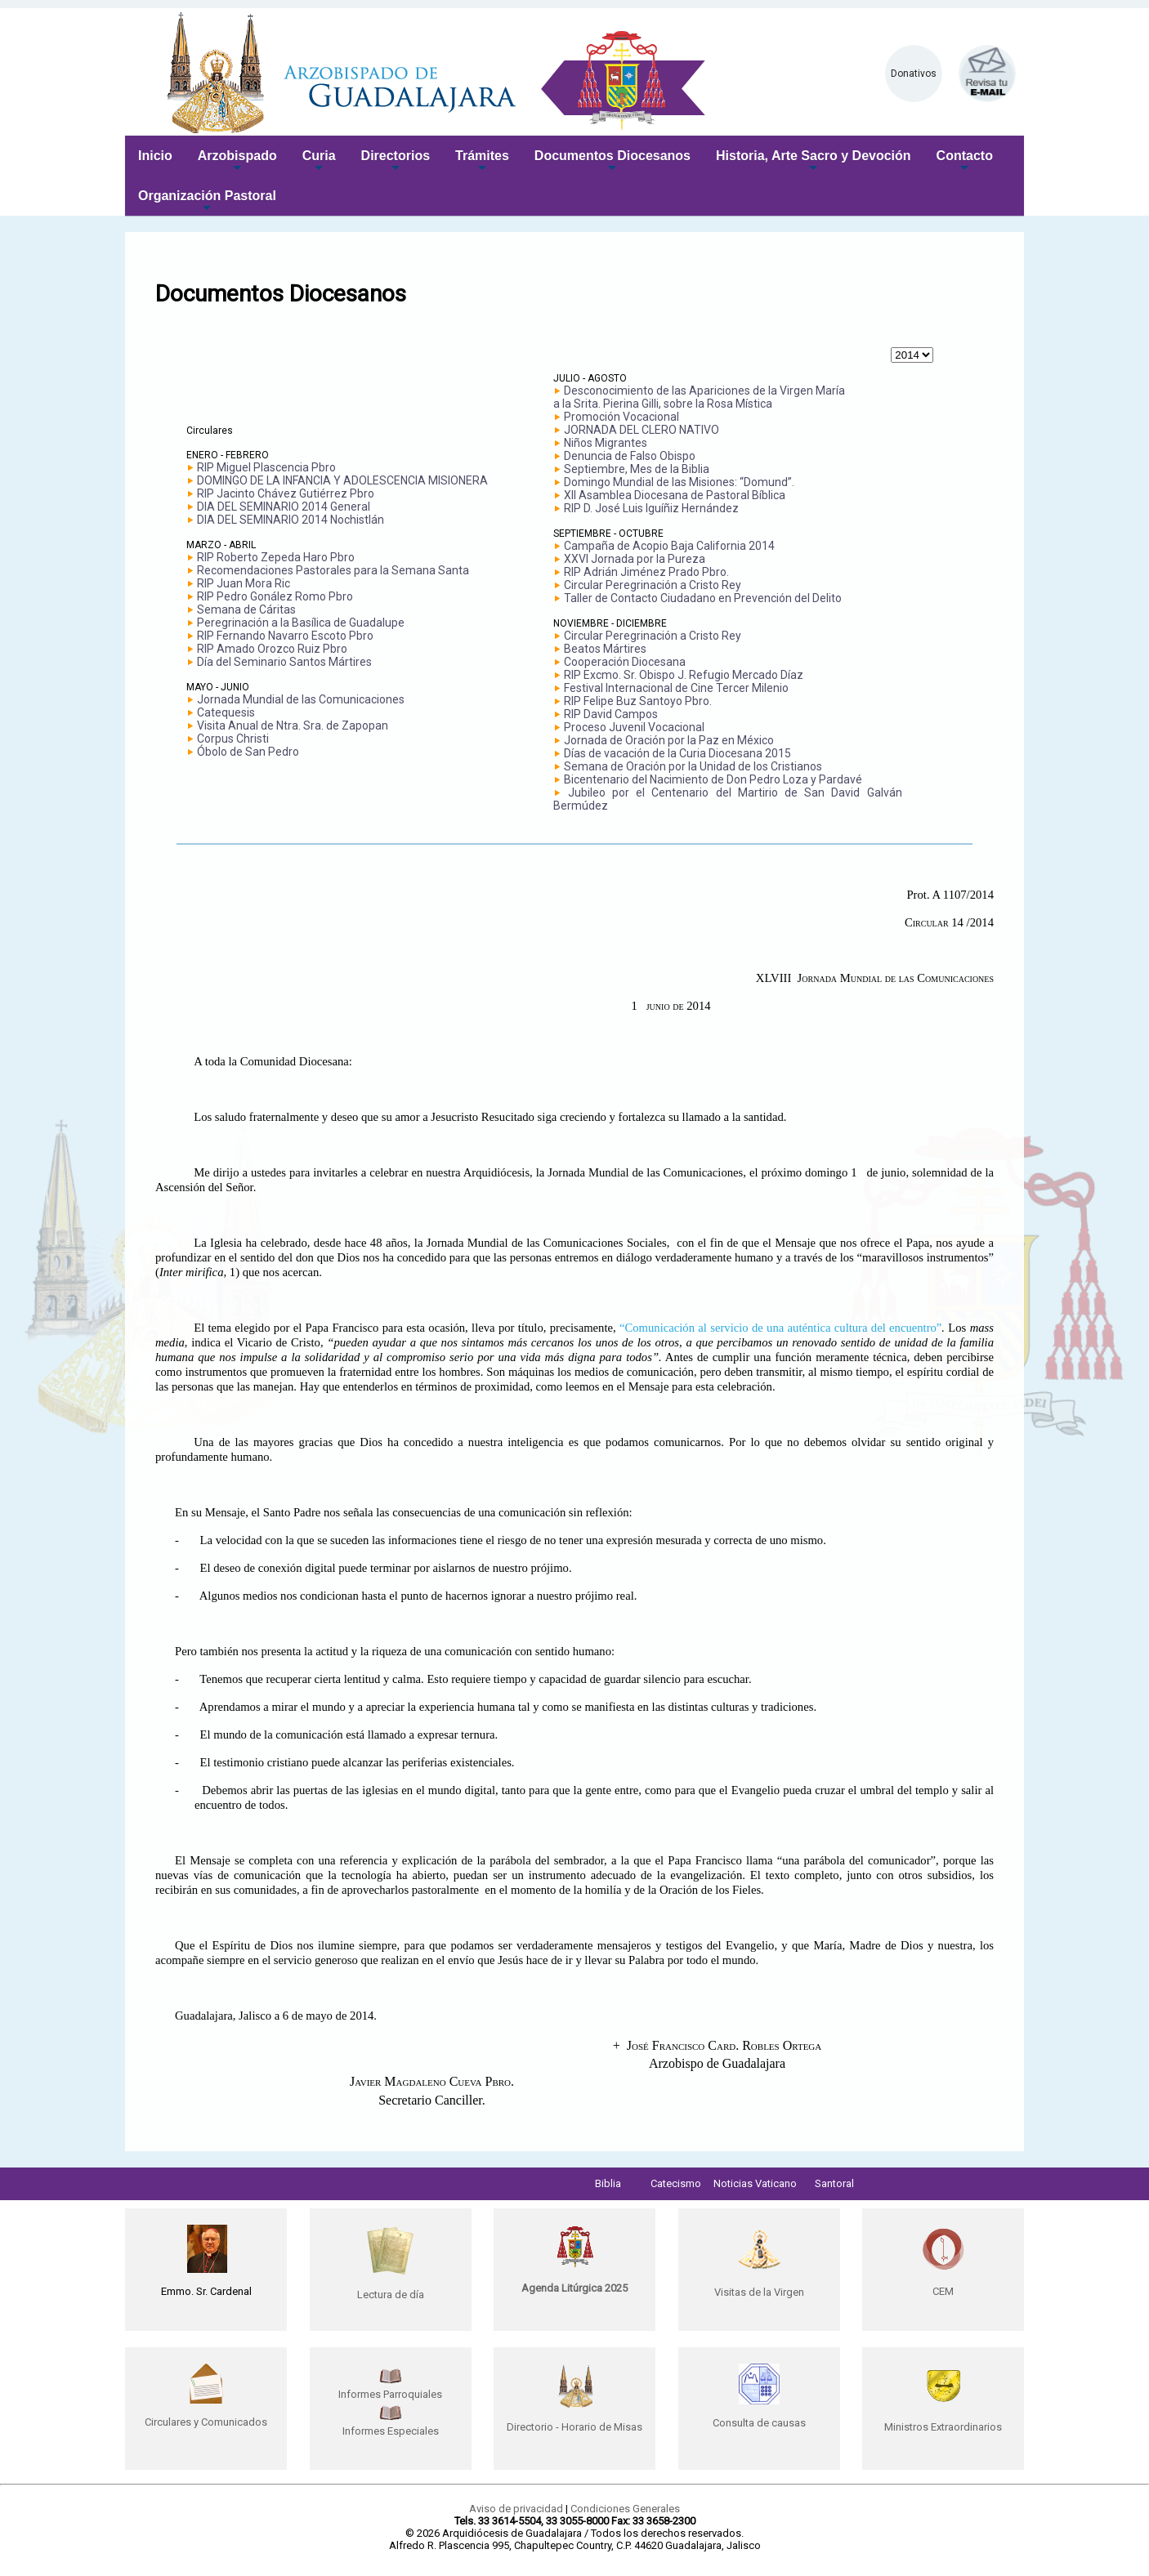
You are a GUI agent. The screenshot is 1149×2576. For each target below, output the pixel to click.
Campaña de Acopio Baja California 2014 (669, 545)
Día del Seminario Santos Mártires (284, 661)
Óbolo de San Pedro (248, 751)
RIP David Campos (611, 714)
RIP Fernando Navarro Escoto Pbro (285, 635)
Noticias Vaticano (755, 2183)
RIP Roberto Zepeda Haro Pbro (276, 557)
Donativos (914, 73)
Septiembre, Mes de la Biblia (636, 468)
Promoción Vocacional (621, 416)
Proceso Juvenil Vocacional (634, 727)
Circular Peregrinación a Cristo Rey (652, 585)
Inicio (155, 156)
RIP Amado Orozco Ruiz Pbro (272, 648)
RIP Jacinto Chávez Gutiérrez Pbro (285, 493)
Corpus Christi (233, 738)
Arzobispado (237, 162)
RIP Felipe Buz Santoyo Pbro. (638, 701)
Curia (319, 162)
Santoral (834, 2183)
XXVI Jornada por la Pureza (634, 558)
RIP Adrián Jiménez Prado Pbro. (646, 571)
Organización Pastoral (207, 202)
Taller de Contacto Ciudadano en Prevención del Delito (703, 598)
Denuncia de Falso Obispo (629, 455)
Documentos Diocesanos (612, 162)
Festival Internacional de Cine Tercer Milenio (676, 687)
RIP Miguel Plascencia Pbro (266, 467)
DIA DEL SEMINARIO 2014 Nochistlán (290, 519)
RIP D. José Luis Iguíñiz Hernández (651, 508)
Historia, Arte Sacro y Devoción (813, 162)
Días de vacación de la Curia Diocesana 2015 (677, 753)
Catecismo (676, 2183)
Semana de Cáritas (246, 609)
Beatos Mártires (605, 648)
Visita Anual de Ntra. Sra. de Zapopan (292, 725)
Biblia (608, 2183)
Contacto (965, 162)
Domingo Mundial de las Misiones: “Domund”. (679, 482)
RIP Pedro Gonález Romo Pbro (275, 596)
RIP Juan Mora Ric (243, 583)
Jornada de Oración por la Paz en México (669, 740)
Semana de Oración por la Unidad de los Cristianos (693, 766)
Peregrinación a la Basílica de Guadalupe (301, 622)
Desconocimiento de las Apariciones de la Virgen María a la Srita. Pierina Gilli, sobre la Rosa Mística (699, 397)
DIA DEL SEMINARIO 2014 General (283, 506)
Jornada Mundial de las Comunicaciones (301, 699)
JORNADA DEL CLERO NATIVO (641, 429)
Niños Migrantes (605, 442)
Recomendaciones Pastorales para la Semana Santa (333, 570)
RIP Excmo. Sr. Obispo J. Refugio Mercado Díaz (683, 674)
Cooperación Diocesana (625, 661)
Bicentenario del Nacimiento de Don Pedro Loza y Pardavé (713, 779)
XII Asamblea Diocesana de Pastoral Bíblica (674, 495)
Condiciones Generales (625, 2508)
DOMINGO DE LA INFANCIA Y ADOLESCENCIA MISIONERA (342, 480)
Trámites (482, 162)
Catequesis (226, 712)
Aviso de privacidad (516, 2508)
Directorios (395, 162)
